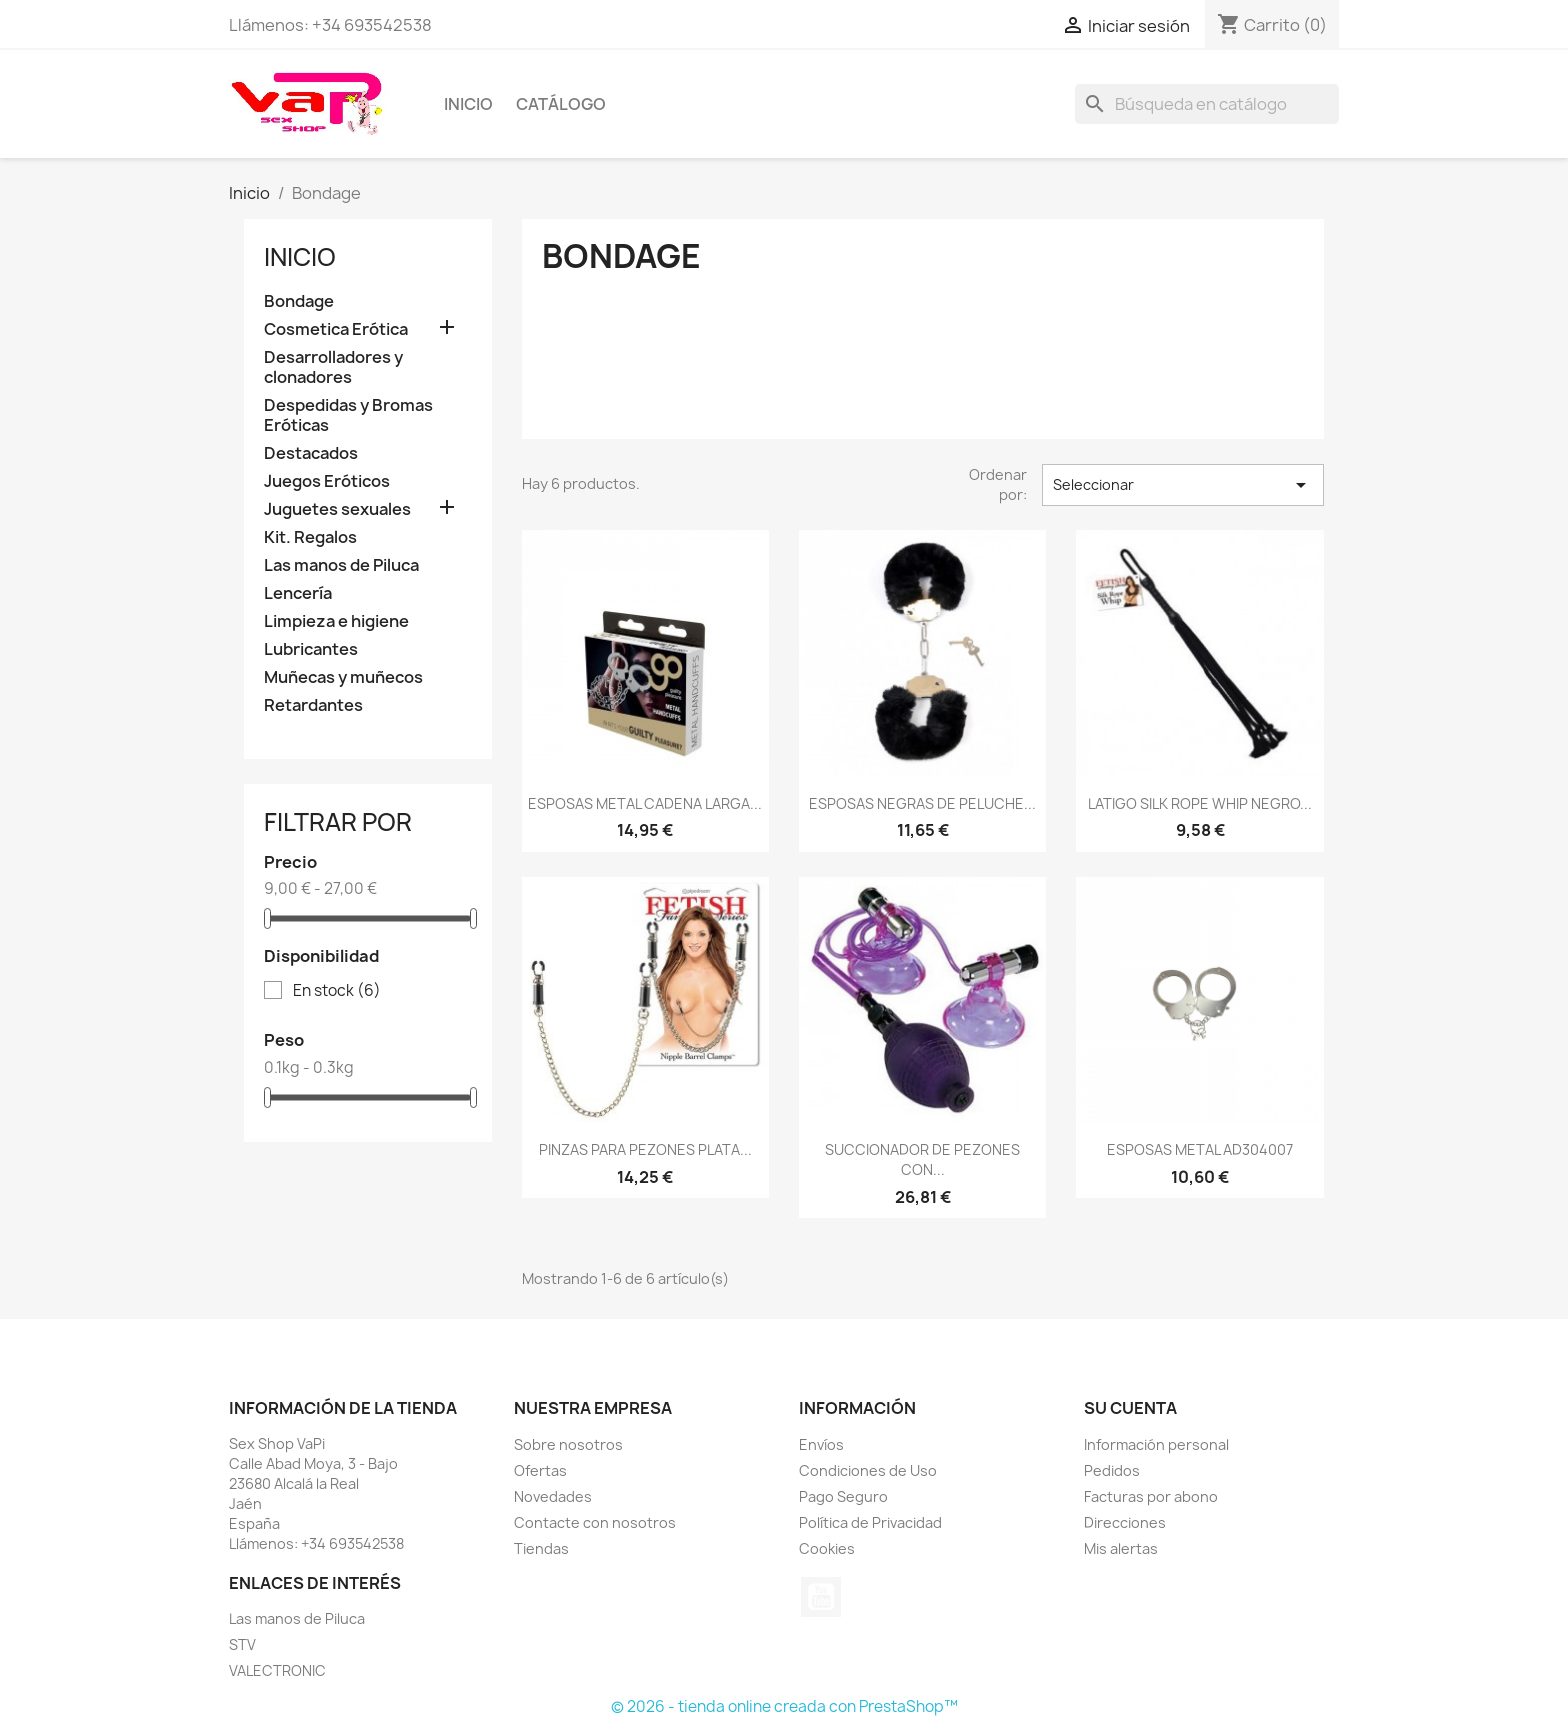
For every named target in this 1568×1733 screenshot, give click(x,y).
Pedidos (1112, 1470)
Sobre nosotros (568, 1444)
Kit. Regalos (310, 537)
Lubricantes (311, 649)
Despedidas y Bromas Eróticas (348, 415)
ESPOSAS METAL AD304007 (1200, 1149)
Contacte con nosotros (595, 1522)
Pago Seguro (843, 1496)
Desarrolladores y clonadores (333, 367)
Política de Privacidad (870, 1522)
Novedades (553, 1496)
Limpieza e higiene (336, 621)
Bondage (299, 301)
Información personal (1156, 1444)
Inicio (468, 104)
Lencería (298, 593)
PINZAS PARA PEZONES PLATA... (645, 1149)
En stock (337, 991)
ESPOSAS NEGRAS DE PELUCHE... (922, 803)
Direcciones (1125, 1522)
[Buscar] (1207, 104)
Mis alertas (1121, 1548)
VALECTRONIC (277, 1670)
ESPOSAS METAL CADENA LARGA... (645, 803)
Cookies (827, 1548)
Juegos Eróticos (327, 481)
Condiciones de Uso (868, 1470)
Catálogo (561, 104)
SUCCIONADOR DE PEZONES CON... (922, 1159)
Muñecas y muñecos (343, 677)
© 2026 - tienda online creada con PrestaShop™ (784, 1706)
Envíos (821, 1444)
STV (242, 1644)
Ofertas (540, 1470)
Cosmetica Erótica (336, 329)
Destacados (311, 453)
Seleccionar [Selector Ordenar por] (1183, 485)
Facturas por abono (1151, 1496)
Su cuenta (1130, 1408)
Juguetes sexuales (337, 509)
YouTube (821, 1597)
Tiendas (541, 1548)
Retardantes (313, 705)
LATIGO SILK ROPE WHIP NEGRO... (1200, 803)
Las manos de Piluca (341, 565)
